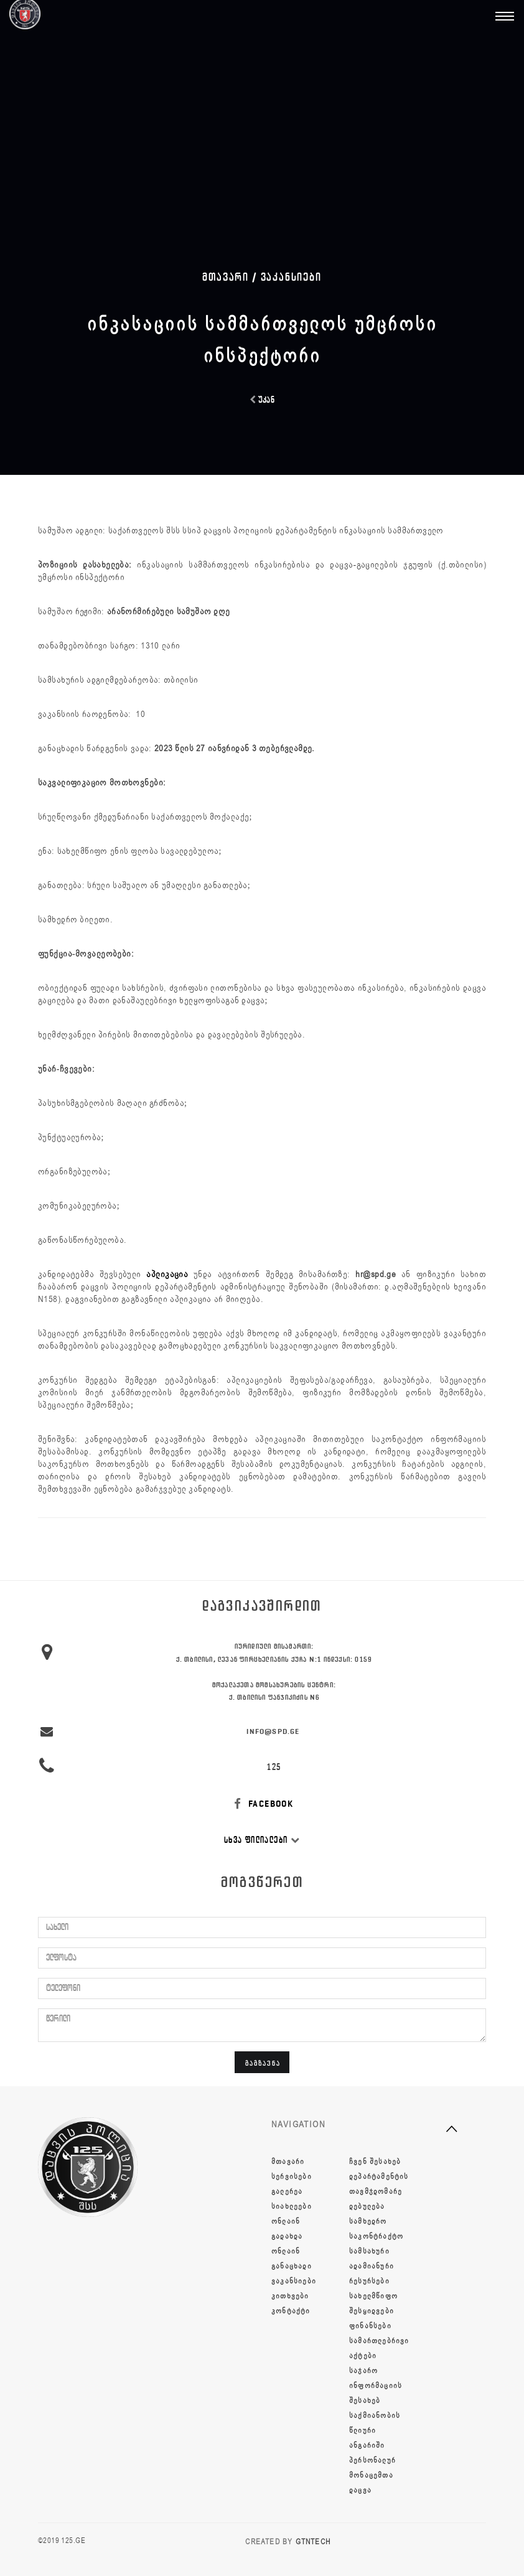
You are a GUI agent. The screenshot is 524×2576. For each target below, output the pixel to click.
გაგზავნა (263, 2063)
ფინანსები (370, 2326)
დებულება (367, 2206)
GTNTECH (313, 2542)
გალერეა (286, 2191)
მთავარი (287, 2161)
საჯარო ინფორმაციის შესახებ (375, 2385)
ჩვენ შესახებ (375, 2161)
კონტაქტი (291, 2311)
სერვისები (291, 2176)
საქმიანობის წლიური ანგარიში (374, 2430)
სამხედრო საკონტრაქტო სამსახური (376, 2236)
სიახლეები (291, 2206)
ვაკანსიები (291, 277)
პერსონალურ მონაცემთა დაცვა (372, 2475)
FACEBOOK (262, 1804)
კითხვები (290, 2296)
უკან (262, 400)
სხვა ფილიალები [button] (262, 1840)
